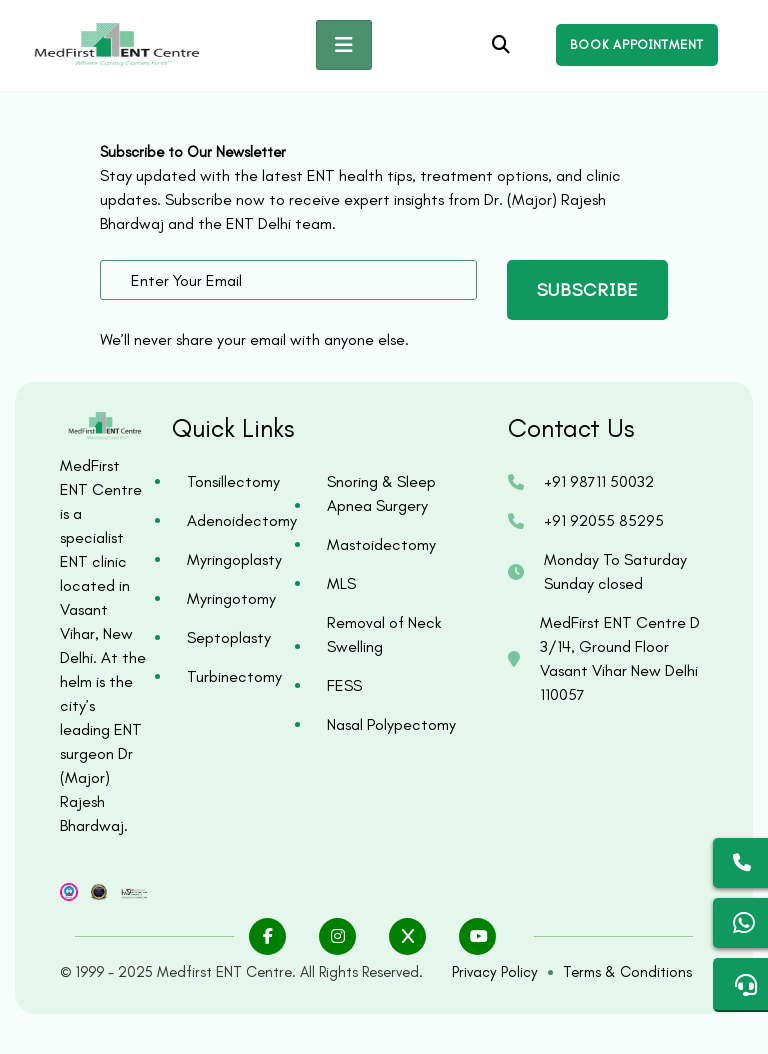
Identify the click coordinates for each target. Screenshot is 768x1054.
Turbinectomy (234, 676)
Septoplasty (229, 637)
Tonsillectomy (233, 481)
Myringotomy (231, 598)
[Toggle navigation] (344, 45)
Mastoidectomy (381, 544)
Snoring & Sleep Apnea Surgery (381, 493)
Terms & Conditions (627, 972)
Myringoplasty (234, 559)
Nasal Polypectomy (391, 724)
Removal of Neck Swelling (384, 634)
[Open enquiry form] (637, 45)
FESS (344, 685)
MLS (341, 583)
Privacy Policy (495, 972)
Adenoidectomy (237, 520)
